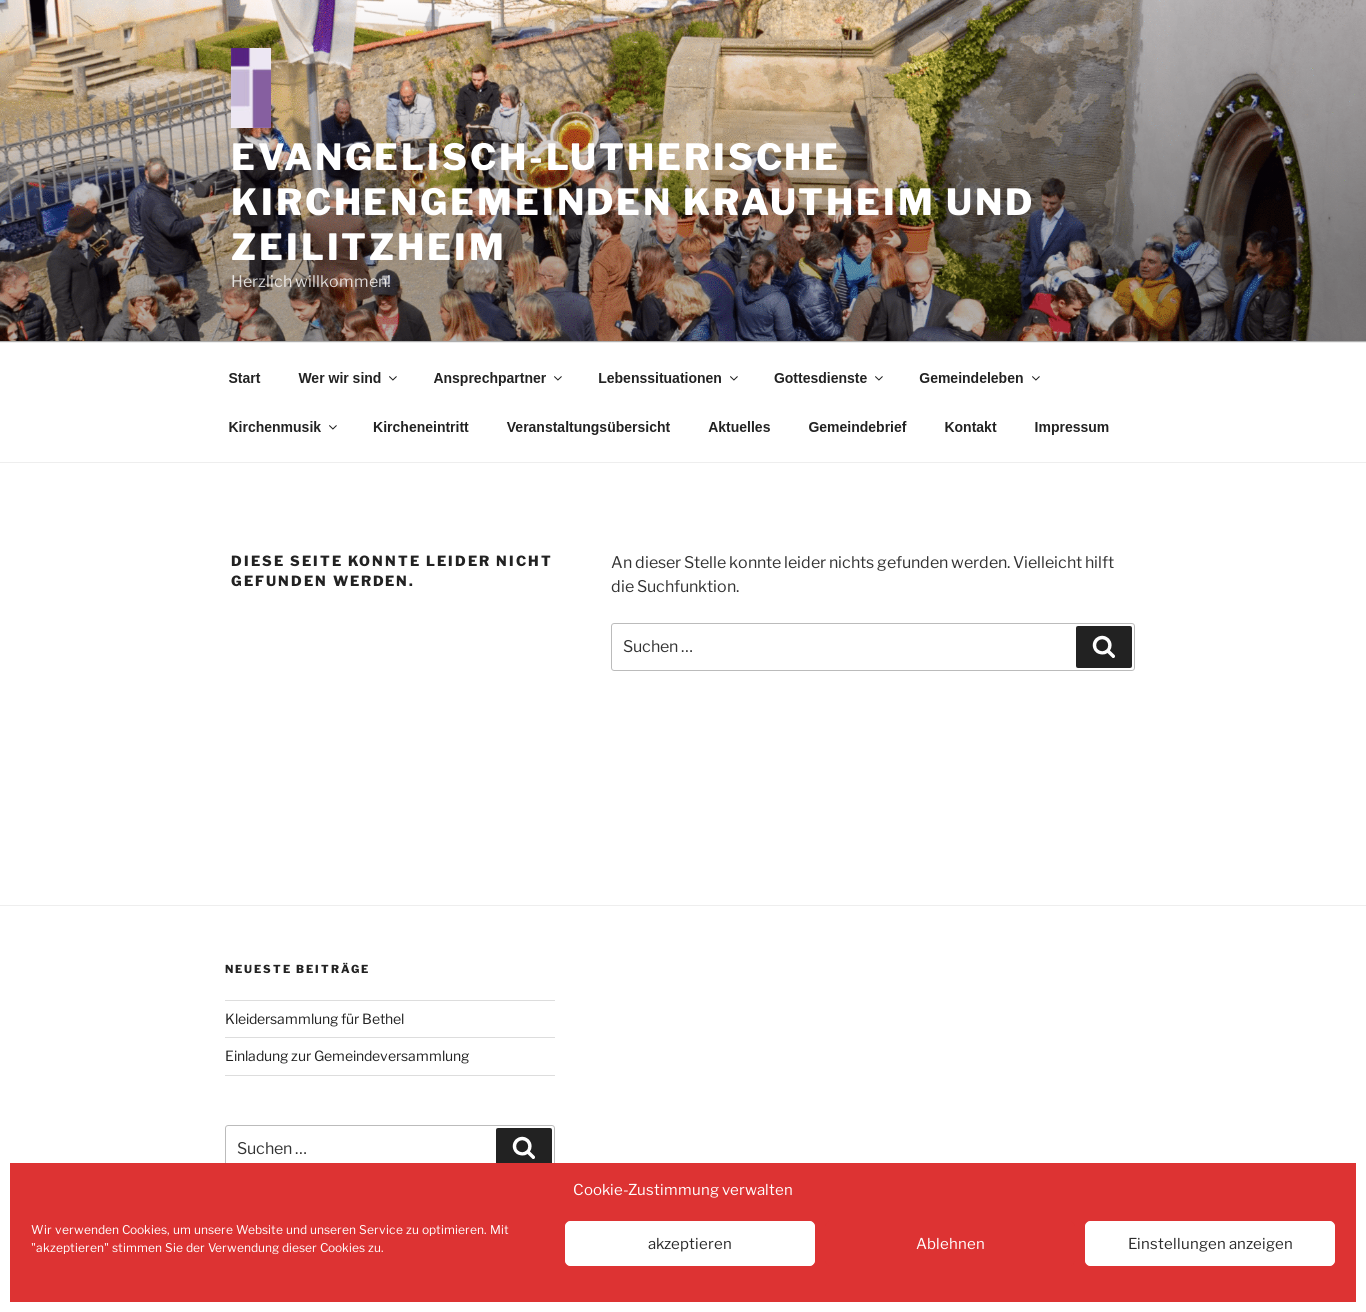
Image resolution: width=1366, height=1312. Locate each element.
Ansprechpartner (499, 378)
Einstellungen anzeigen (1210, 1244)
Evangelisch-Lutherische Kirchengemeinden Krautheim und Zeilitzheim (632, 202)
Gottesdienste (830, 378)
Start (245, 378)
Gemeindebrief (857, 427)
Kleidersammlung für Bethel (314, 1018)
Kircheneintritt (421, 427)
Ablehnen (950, 1244)
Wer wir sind (349, 378)
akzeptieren (690, 1244)
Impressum (1072, 427)
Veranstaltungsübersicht (588, 427)
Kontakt (970, 427)
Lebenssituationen (669, 378)
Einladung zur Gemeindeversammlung (347, 1055)
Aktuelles (739, 427)
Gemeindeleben (980, 378)
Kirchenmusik (285, 427)
